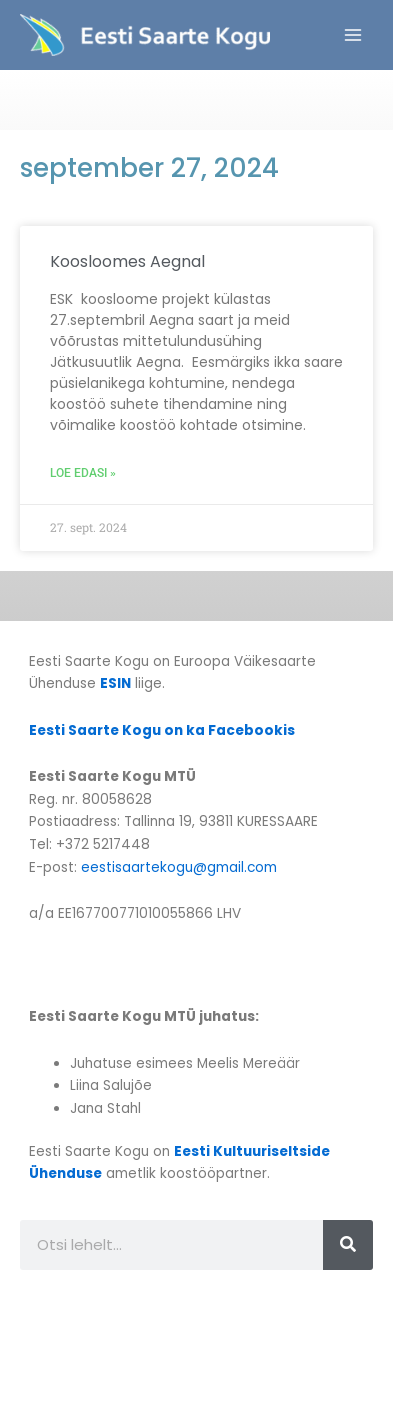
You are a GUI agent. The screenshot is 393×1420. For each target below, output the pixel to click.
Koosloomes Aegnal (127, 261)
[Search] (348, 1245)
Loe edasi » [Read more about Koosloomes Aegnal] (83, 473)
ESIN (115, 683)
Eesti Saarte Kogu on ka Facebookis (162, 730)
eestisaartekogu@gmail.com (179, 867)
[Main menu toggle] (353, 35)
